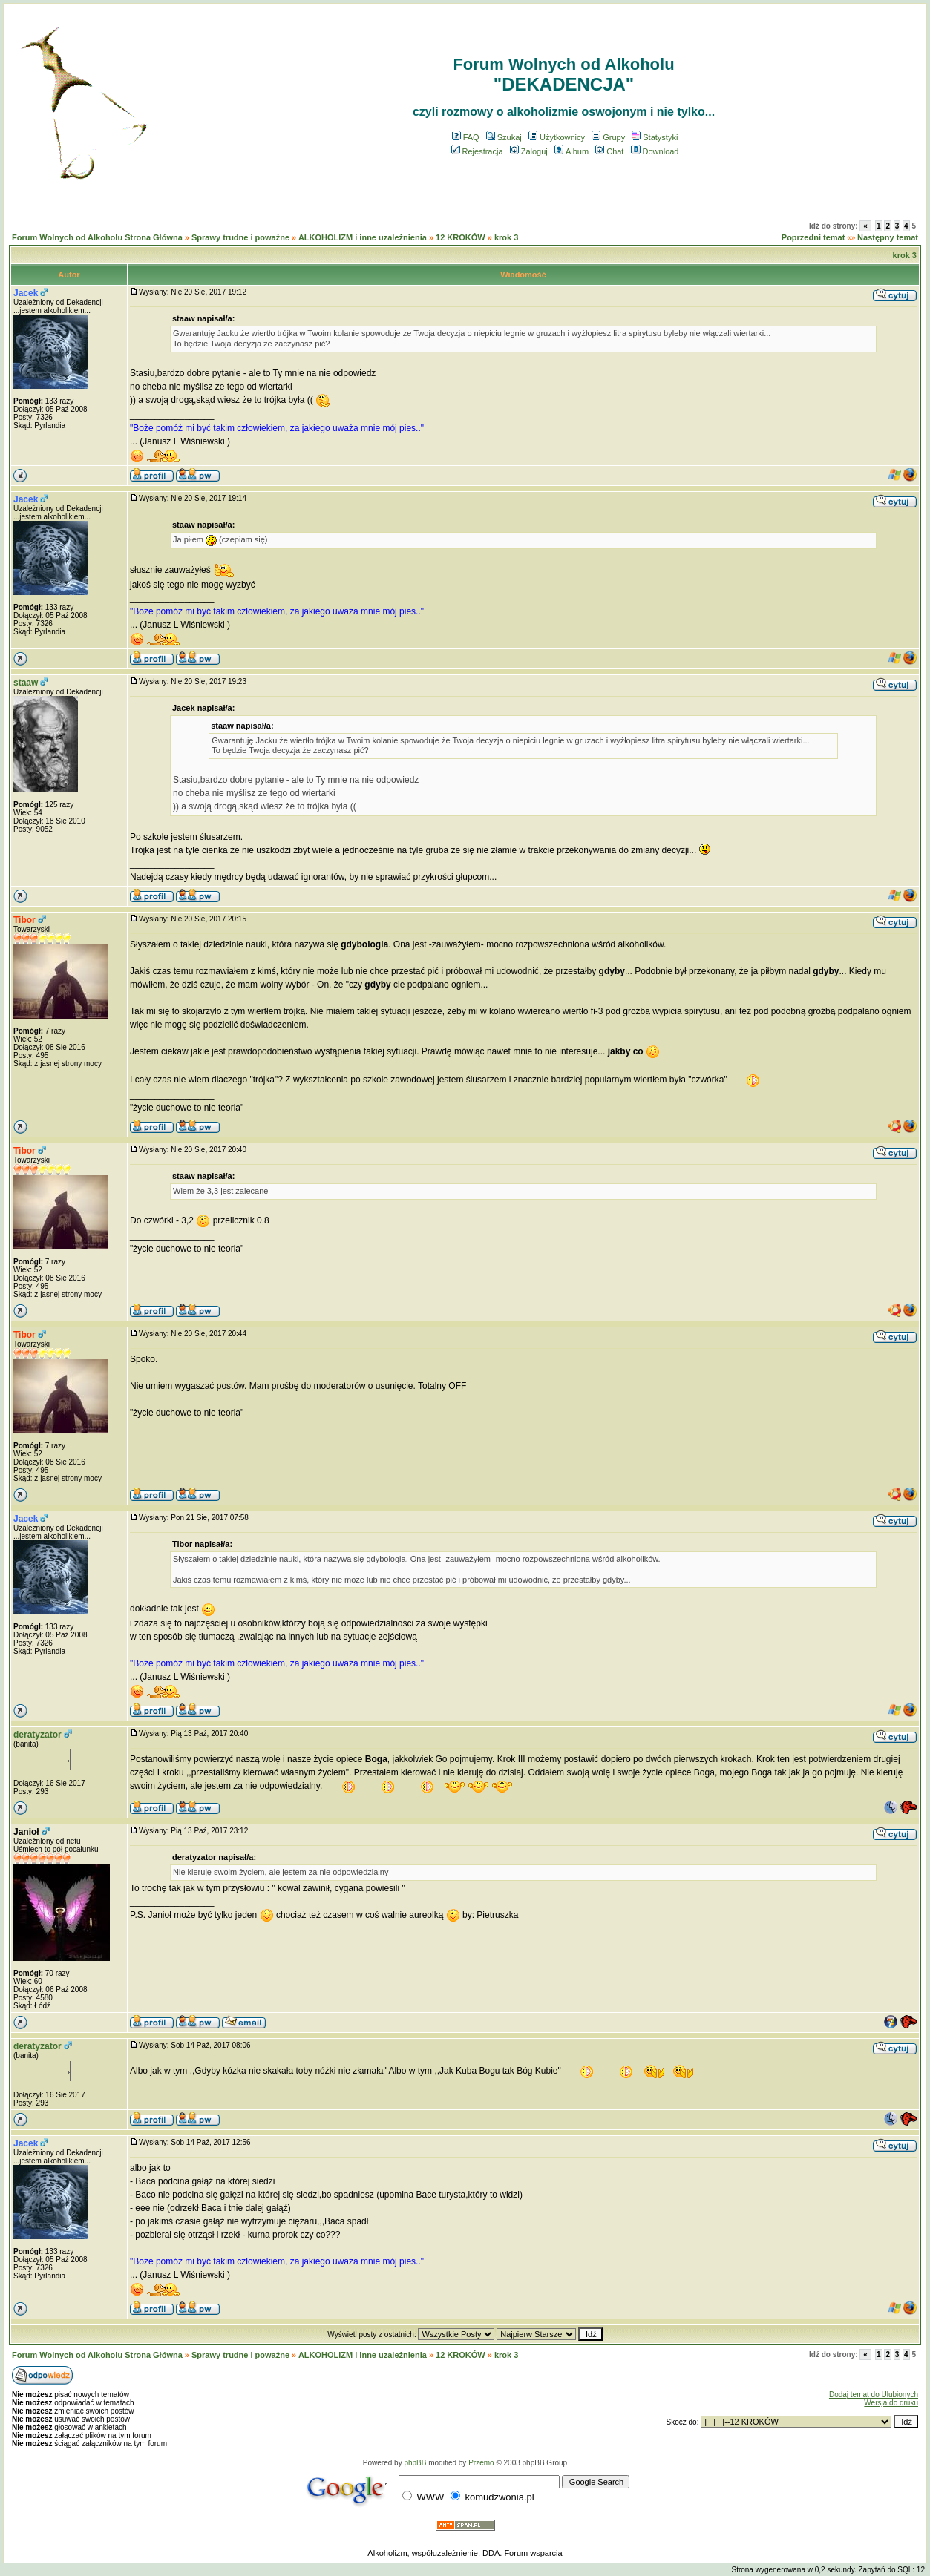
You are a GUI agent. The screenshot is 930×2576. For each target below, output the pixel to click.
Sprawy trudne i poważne (240, 237)
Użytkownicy (556, 137)
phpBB (415, 2463)
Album (571, 151)
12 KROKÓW (460, 237)
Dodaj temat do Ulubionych (873, 2395)
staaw (25, 682)
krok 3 (506, 237)
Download (655, 151)
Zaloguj (529, 151)
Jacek (25, 293)
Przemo (481, 2463)
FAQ (465, 137)
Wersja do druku (891, 2403)
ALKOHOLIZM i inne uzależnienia (362, 237)
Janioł (26, 1832)
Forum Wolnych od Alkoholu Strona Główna (97, 237)
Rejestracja (477, 151)
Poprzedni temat (813, 237)
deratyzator (37, 1734)
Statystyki (655, 137)
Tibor (24, 920)
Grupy (608, 137)
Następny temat (887, 237)
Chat (609, 151)
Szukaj (504, 137)
